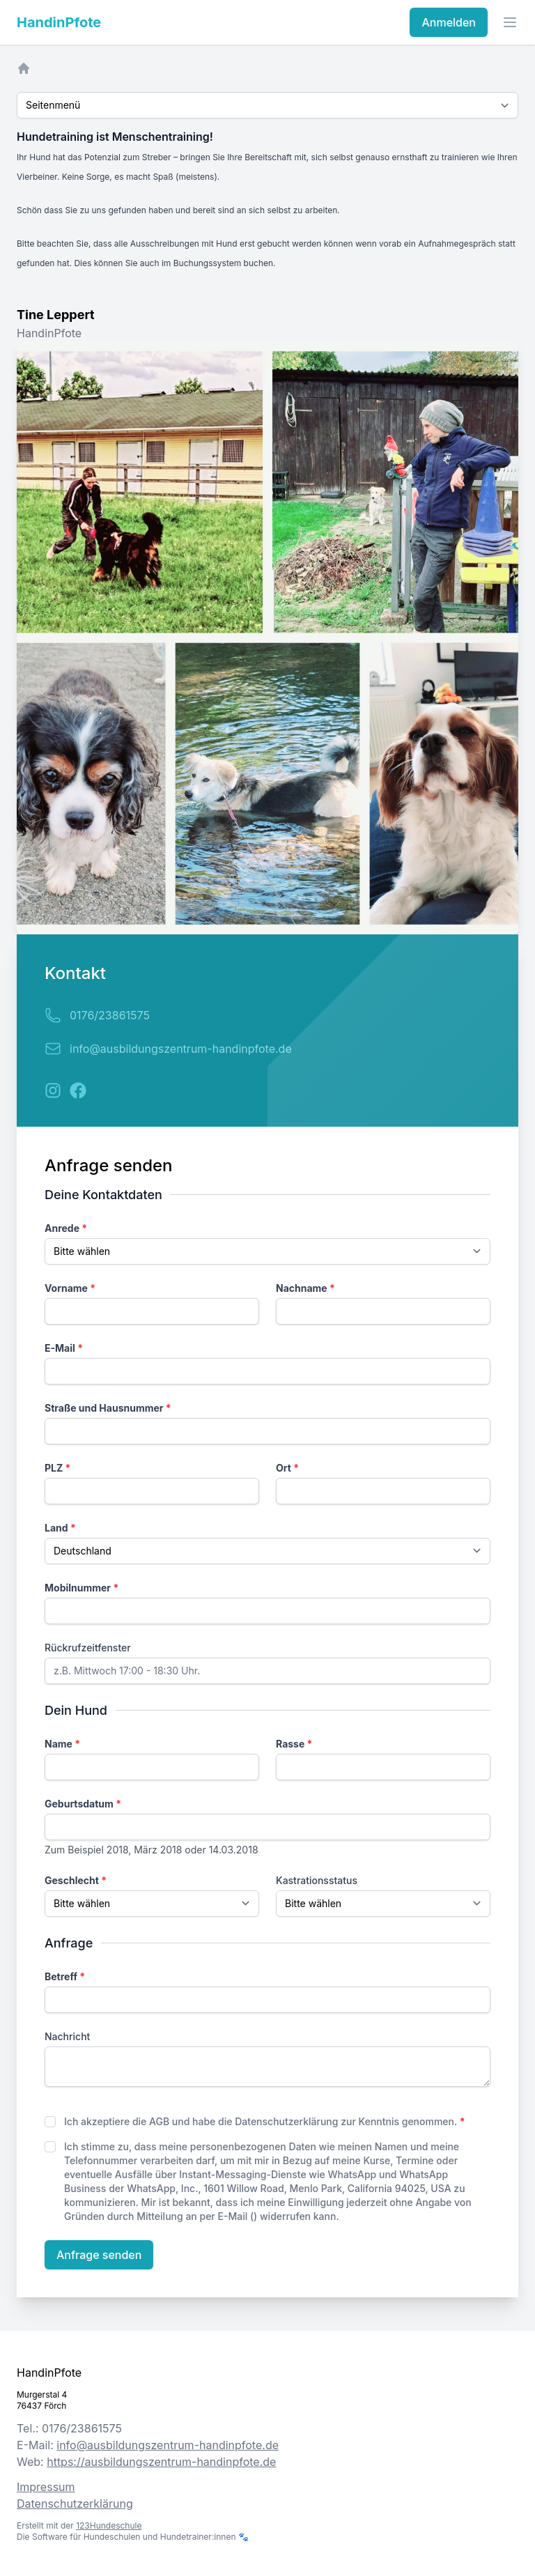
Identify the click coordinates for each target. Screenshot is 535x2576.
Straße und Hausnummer (108, 1408)
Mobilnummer (81, 1588)
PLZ (57, 1468)
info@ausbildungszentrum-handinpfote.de (181, 1049)
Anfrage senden (98, 2255)
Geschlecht (76, 1880)
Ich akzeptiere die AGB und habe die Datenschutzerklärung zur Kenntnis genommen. (264, 2121)
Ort (287, 1468)
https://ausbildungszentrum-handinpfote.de (161, 2462)
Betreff (65, 1976)
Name (62, 1744)
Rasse (294, 1744)
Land (60, 1528)
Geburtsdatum (83, 1804)
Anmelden (448, 22)
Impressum (46, 2487)
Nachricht (67, 2036)
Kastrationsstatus (316, 1880)
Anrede (66, 1228)
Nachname (305, 1288)
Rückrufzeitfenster (88, 1647)
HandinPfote (59, 22)
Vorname (70, 1288)
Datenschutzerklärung (75, 2504)
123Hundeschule (108, 2525)
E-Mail (64, 1348)
